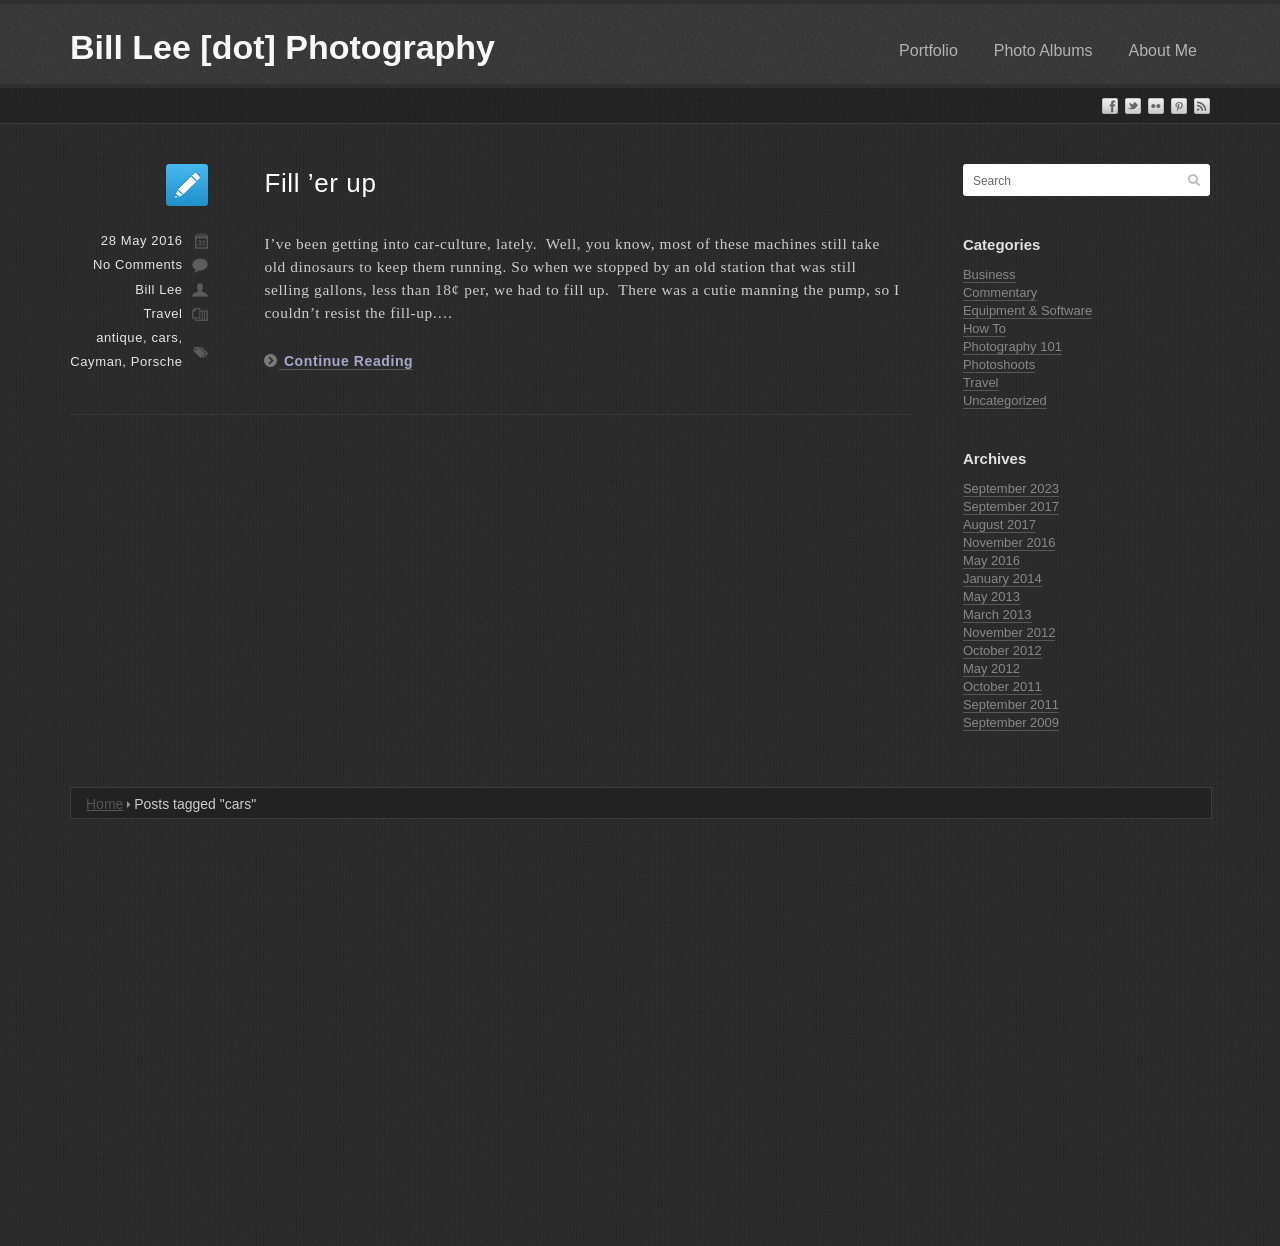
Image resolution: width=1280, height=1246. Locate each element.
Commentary (1000, 292)
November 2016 (1009, 542)
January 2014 (1002, 578)
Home (104, 804)
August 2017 (999, 524)
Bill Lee (158, 289)
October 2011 (1002, 686)
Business (989, 274)
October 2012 (1002, 650)
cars (164, 337)
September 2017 (1011, 506)
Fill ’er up (320, 183)
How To (984, 328)
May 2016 (991, 560)
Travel (162, 313)
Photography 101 (1012, 346)
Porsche (157, 361)
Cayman (96, 361)
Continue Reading (346, 361)
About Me (1163, 50)
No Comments (138, 264)
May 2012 (991, 668)
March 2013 (997, 614)
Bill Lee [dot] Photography (282, 47)
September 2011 (1011, 704)
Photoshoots (999, 364)
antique (119, 337)
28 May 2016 (142, 240)
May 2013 (991, 596)
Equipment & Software (1027, 310)
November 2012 (1009, 632)
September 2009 (1011, 722)
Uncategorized (1005, 400)
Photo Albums (1043, 50)
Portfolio (928, 50)
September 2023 (1011, 488)
